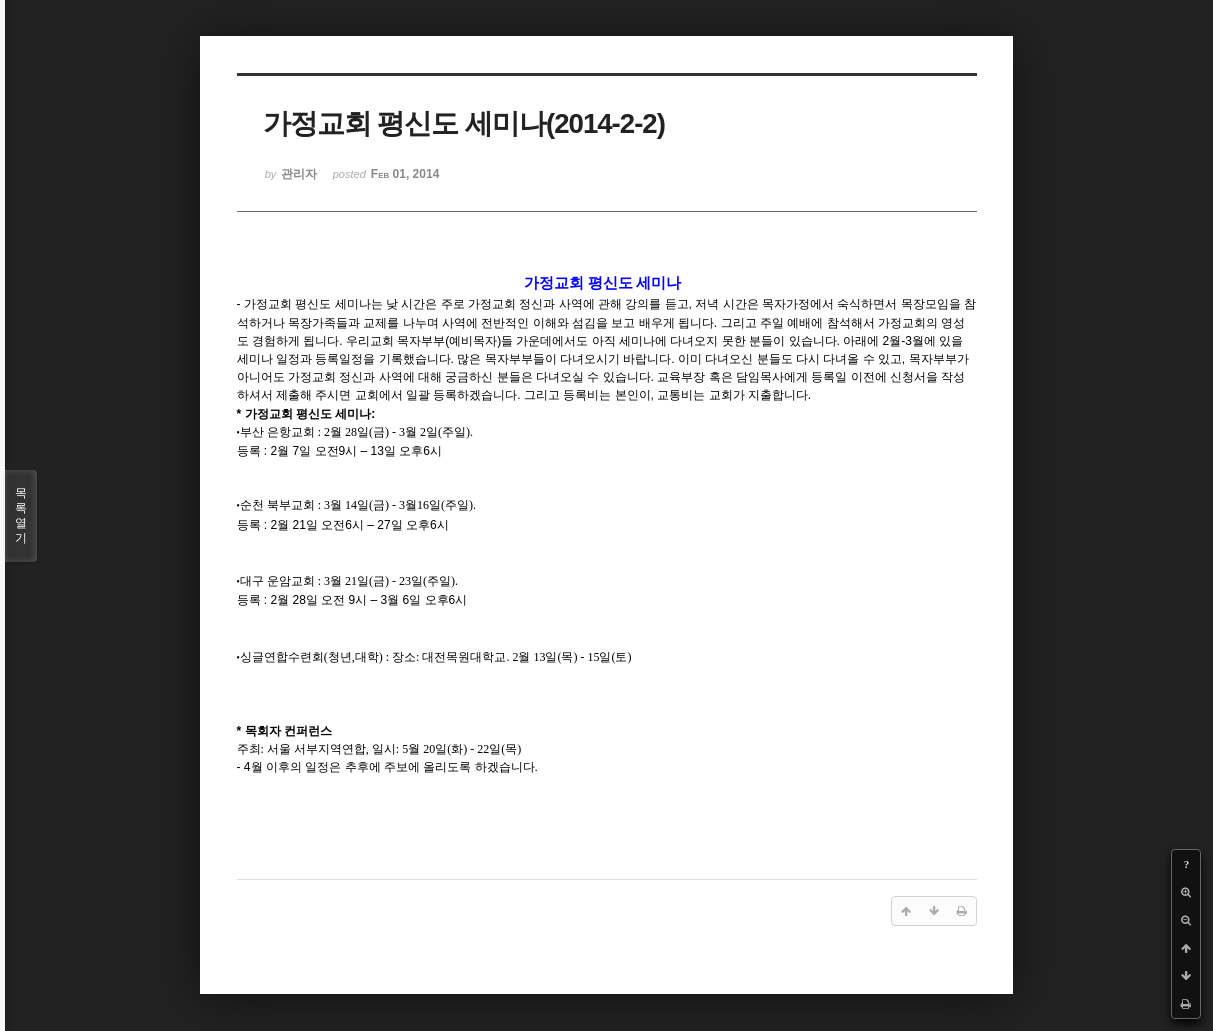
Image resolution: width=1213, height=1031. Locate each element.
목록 (21, 516)
